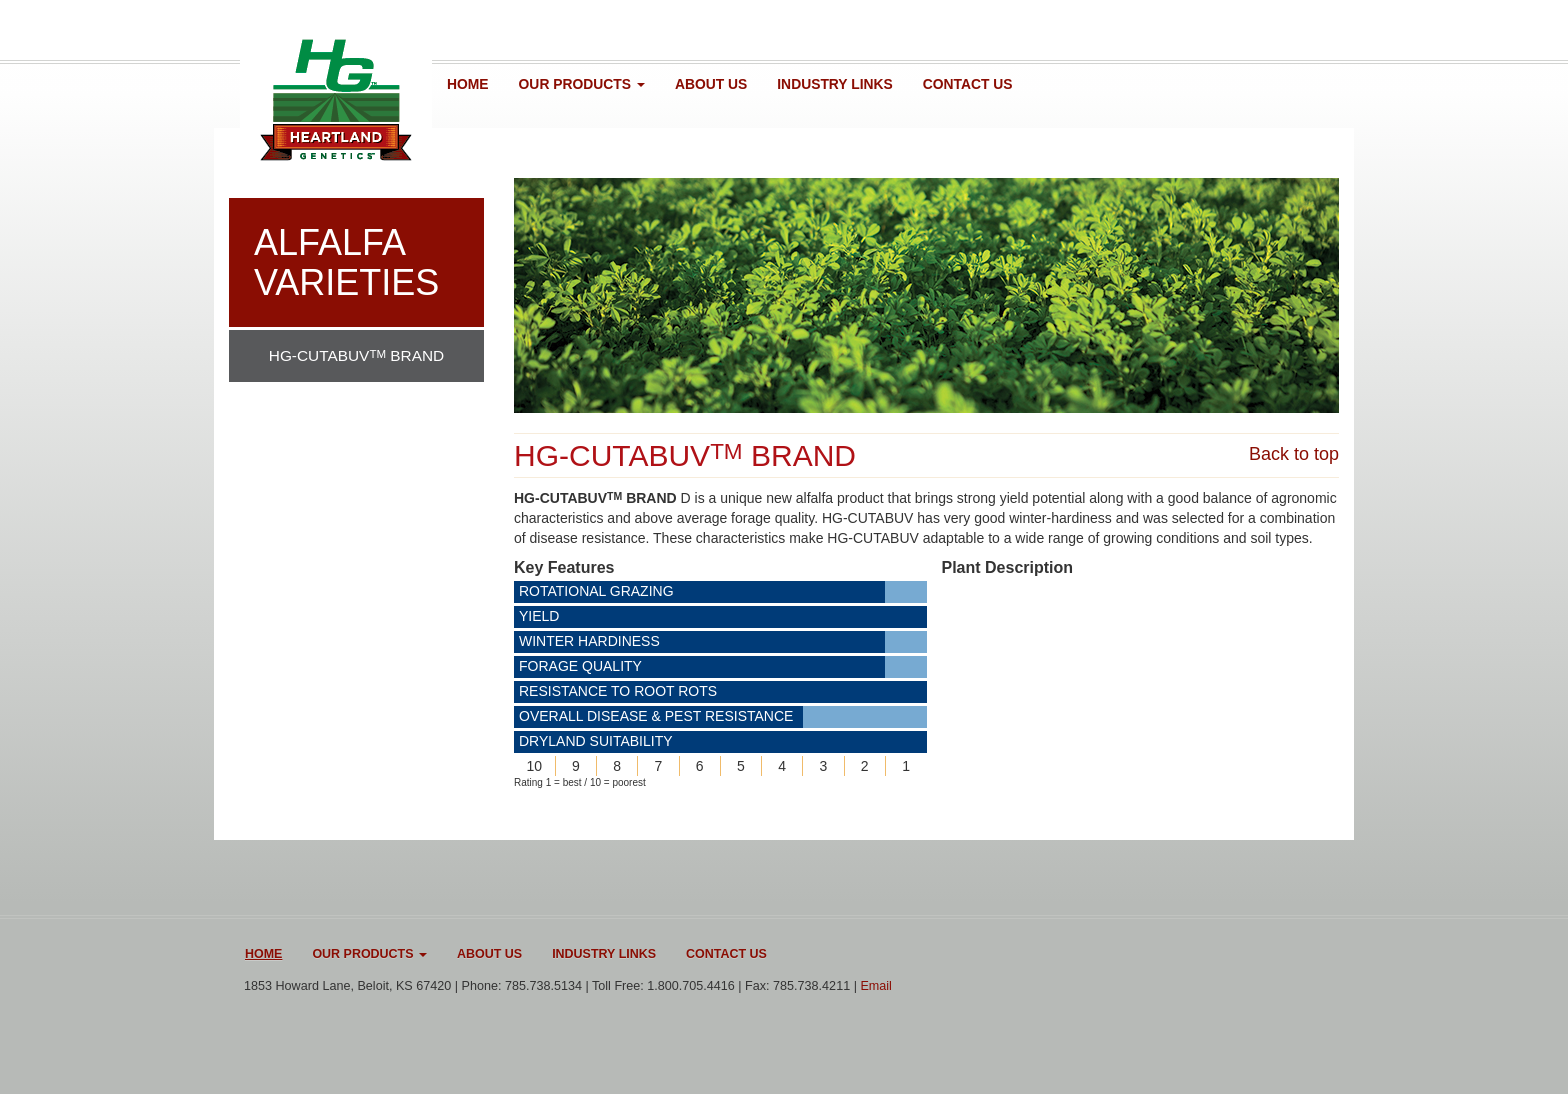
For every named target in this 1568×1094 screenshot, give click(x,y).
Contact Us (968, 84)
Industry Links (835, 84)
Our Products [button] (582, 84)
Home (468, 84)
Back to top (1294, 454)
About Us (711, 84)
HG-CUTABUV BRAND (356, 355)
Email (876, 986)
